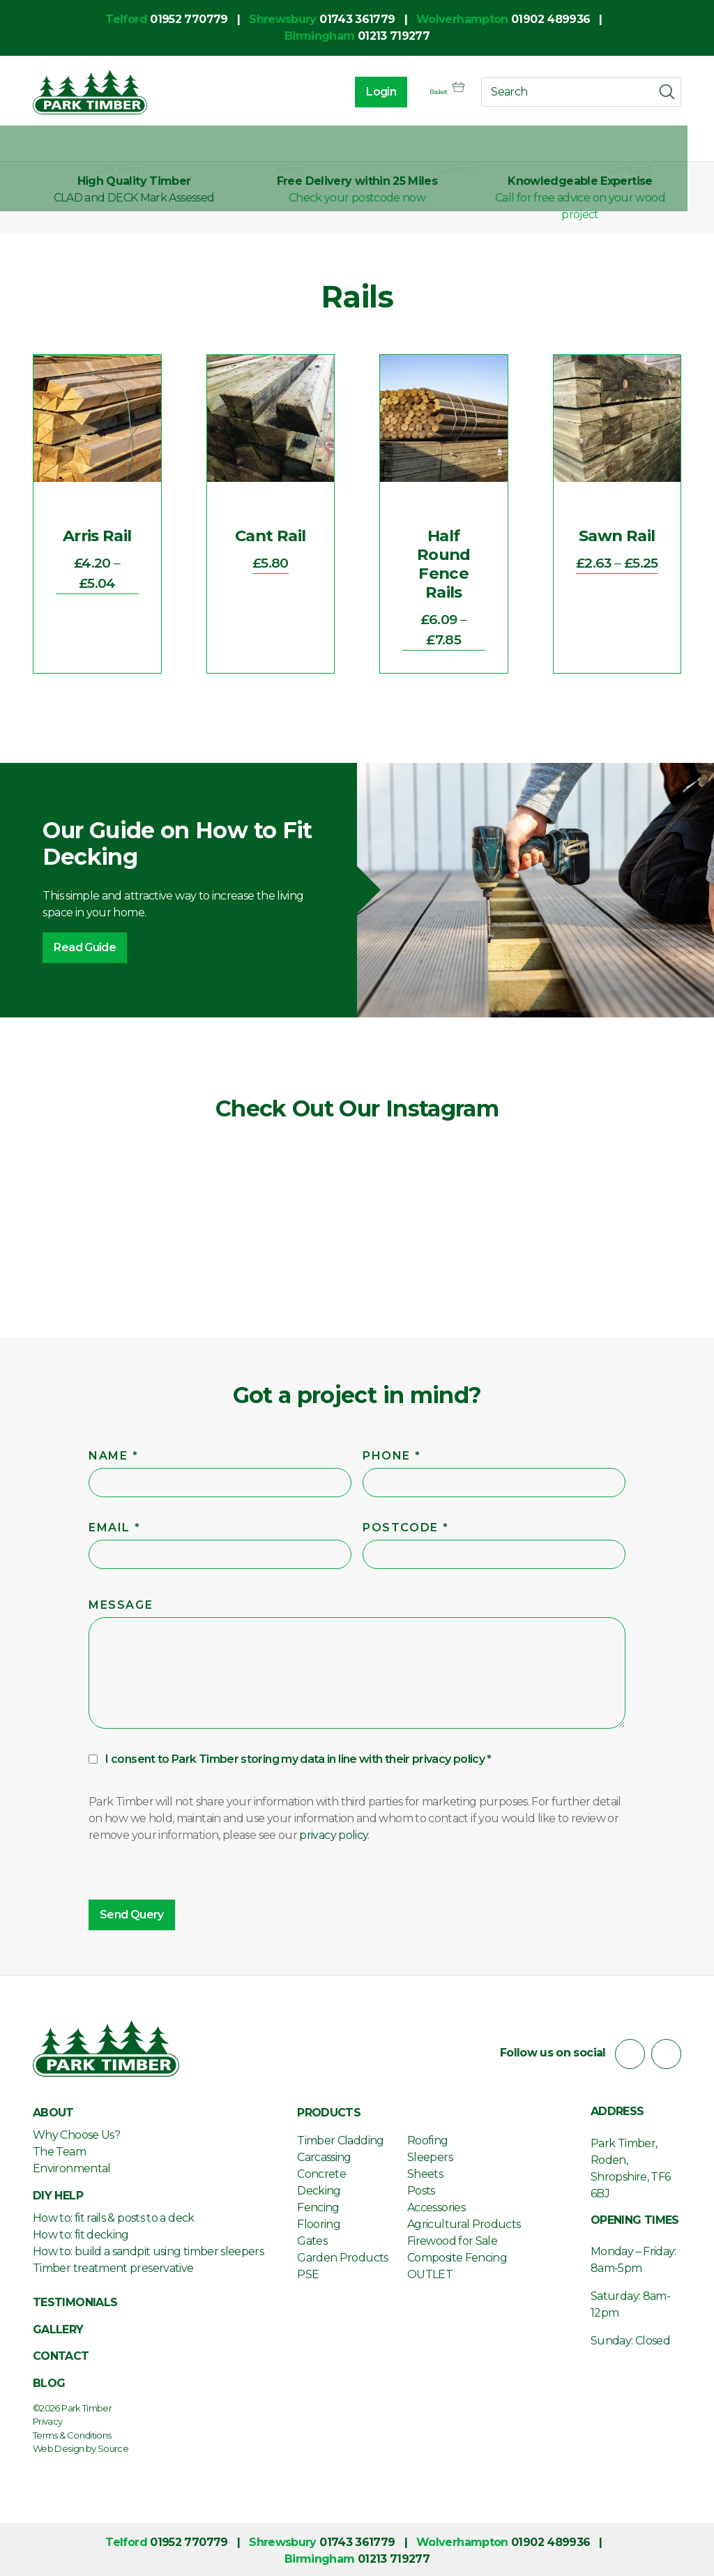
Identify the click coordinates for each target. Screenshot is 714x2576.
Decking (319, 2188)
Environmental (72, 2165)
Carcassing (324, 2154)
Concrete (321, 2171)
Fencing (318, 2204)
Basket (432, 95)
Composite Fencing (457, 2254)
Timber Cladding (340, 2137)
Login (352, 94)
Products (175, 144)
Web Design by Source (80, 2446)
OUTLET (430, 2271)
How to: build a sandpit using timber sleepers (148, 2248)
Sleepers (430, 2154)
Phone (393, 1453)
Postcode (407, 1524)
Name (115, 1453)
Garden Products (342, 2254)
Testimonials (75, 2299)
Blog (422, 144)
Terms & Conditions (72, 2432)
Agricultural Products (464, 2221)
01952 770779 (188, 19)
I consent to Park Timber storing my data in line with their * (298, 1756)
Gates (312, 2238)
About (51, 144)
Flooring (318, 2221)
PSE (308, 2271)
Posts (421, 2188)
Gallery (535, 144)
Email (116, 1524)
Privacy (48, 2419)
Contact (658, 144)
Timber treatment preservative (113, 2265)
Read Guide (85, 947)
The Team (59, 2148)
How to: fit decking (81, 2231)
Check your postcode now (357, 197)
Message (121, 1602)
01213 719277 (394, 36)
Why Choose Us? (76, 2132)
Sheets (425, 2171)
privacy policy (448, 1756)
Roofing (427, 2137)
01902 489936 (550, 19)
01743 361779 (357, 19)
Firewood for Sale (452, 2238)
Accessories (436, 2204)
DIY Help (305, 144)
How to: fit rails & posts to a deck (114, 2215)
